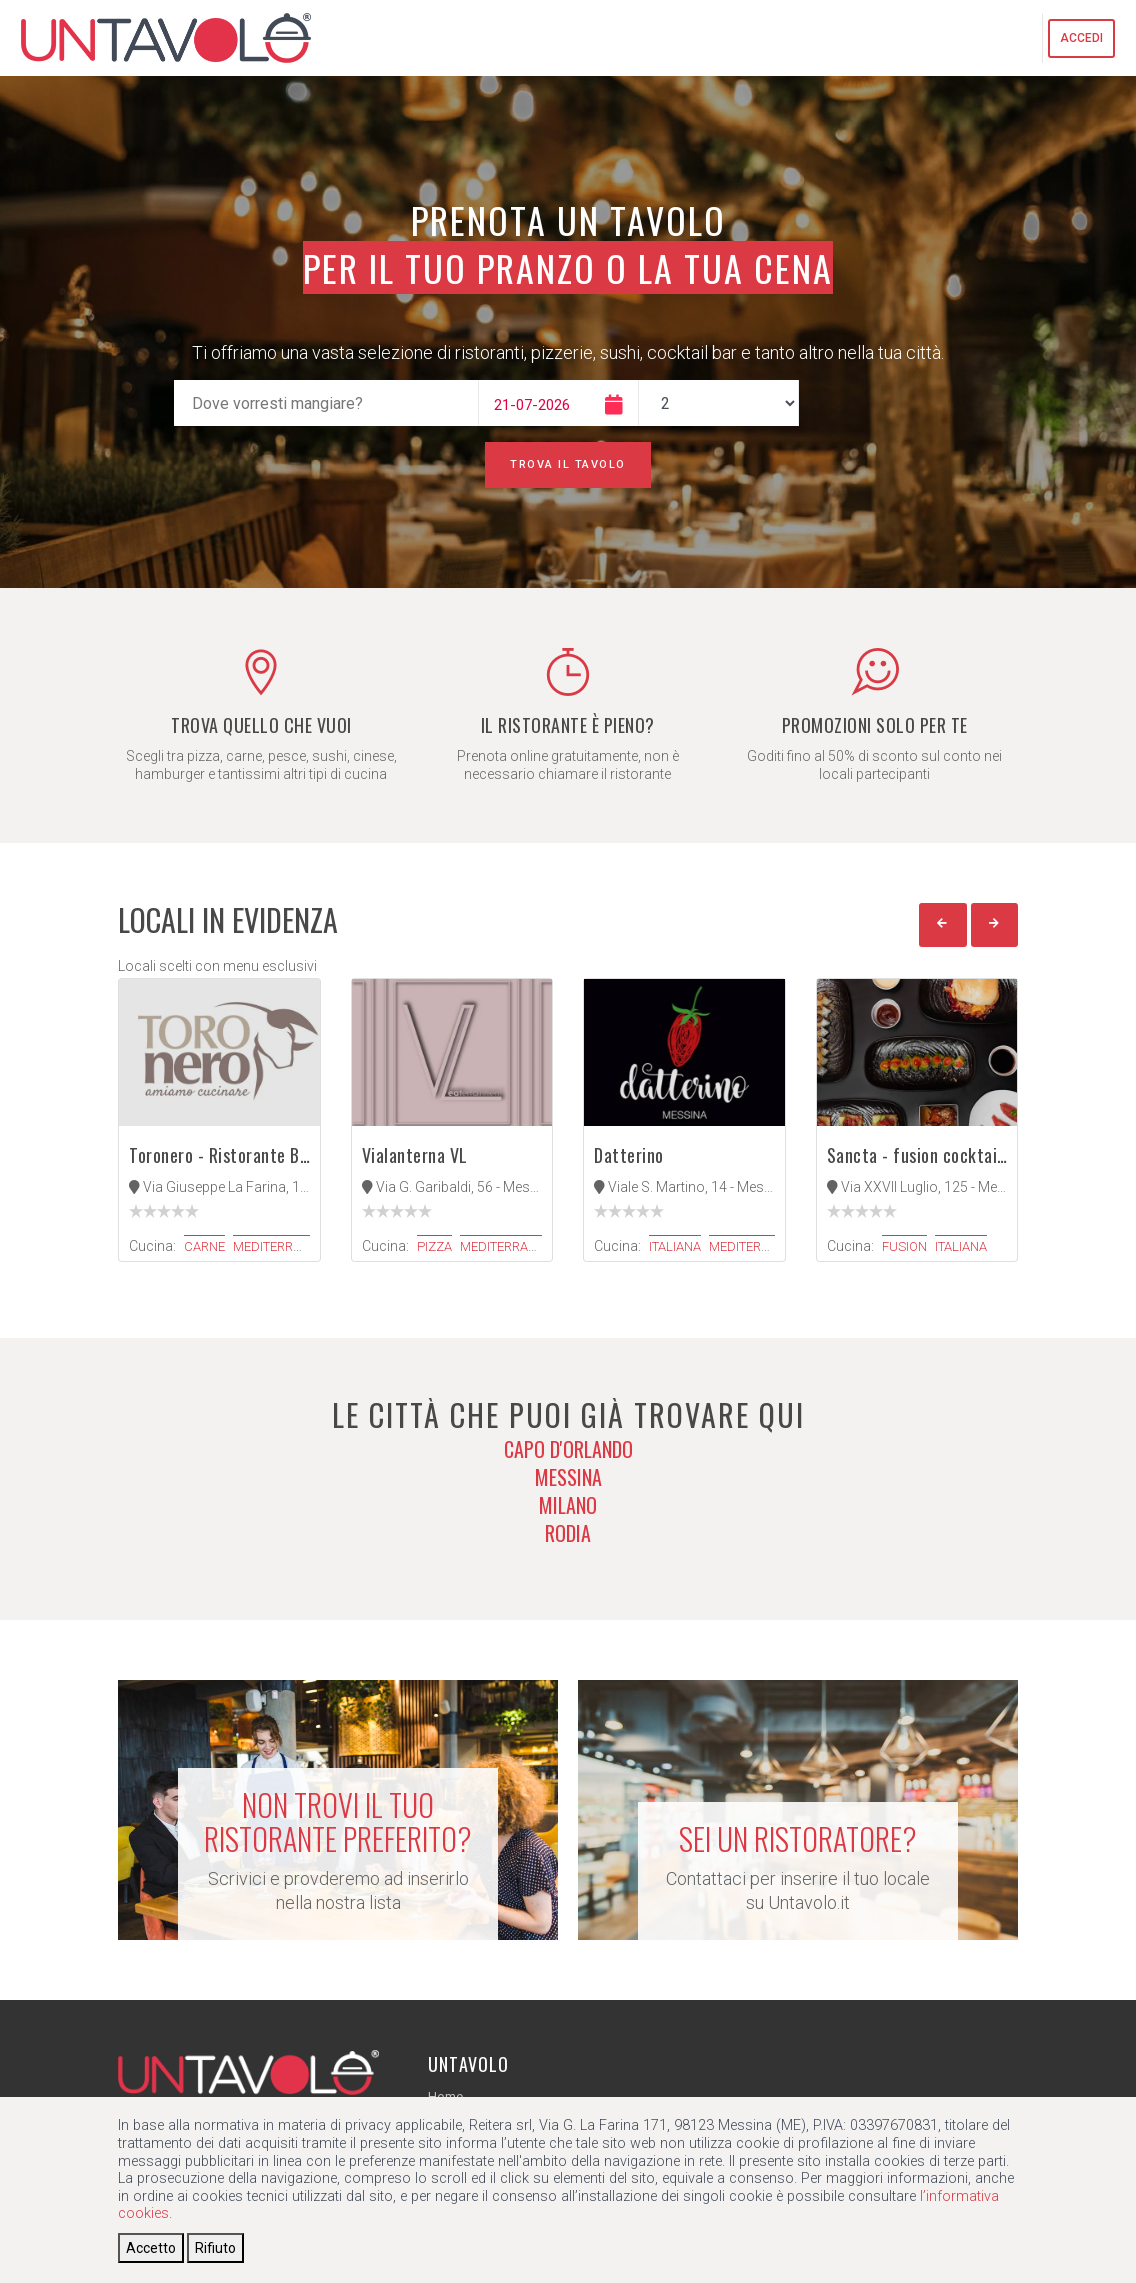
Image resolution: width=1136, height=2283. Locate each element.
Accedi (1081, 38)
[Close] (151, 2248)
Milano (568, 1505)
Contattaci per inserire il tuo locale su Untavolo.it (798, 1867)
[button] (943, 925)
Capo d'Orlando (568, 1449)
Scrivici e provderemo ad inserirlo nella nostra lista (338, 1850)
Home (445, 2096)
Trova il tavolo (568, 464)
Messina (568, 1477)
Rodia (568, 1533)
